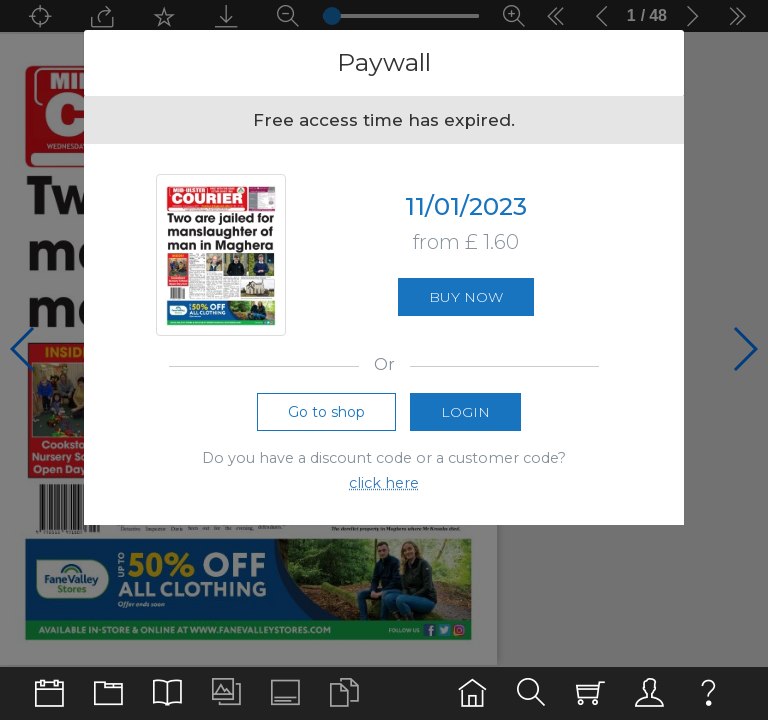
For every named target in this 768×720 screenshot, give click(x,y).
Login (465, 412)
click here (384, 483)
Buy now (466, 297)
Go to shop (326, 412)
